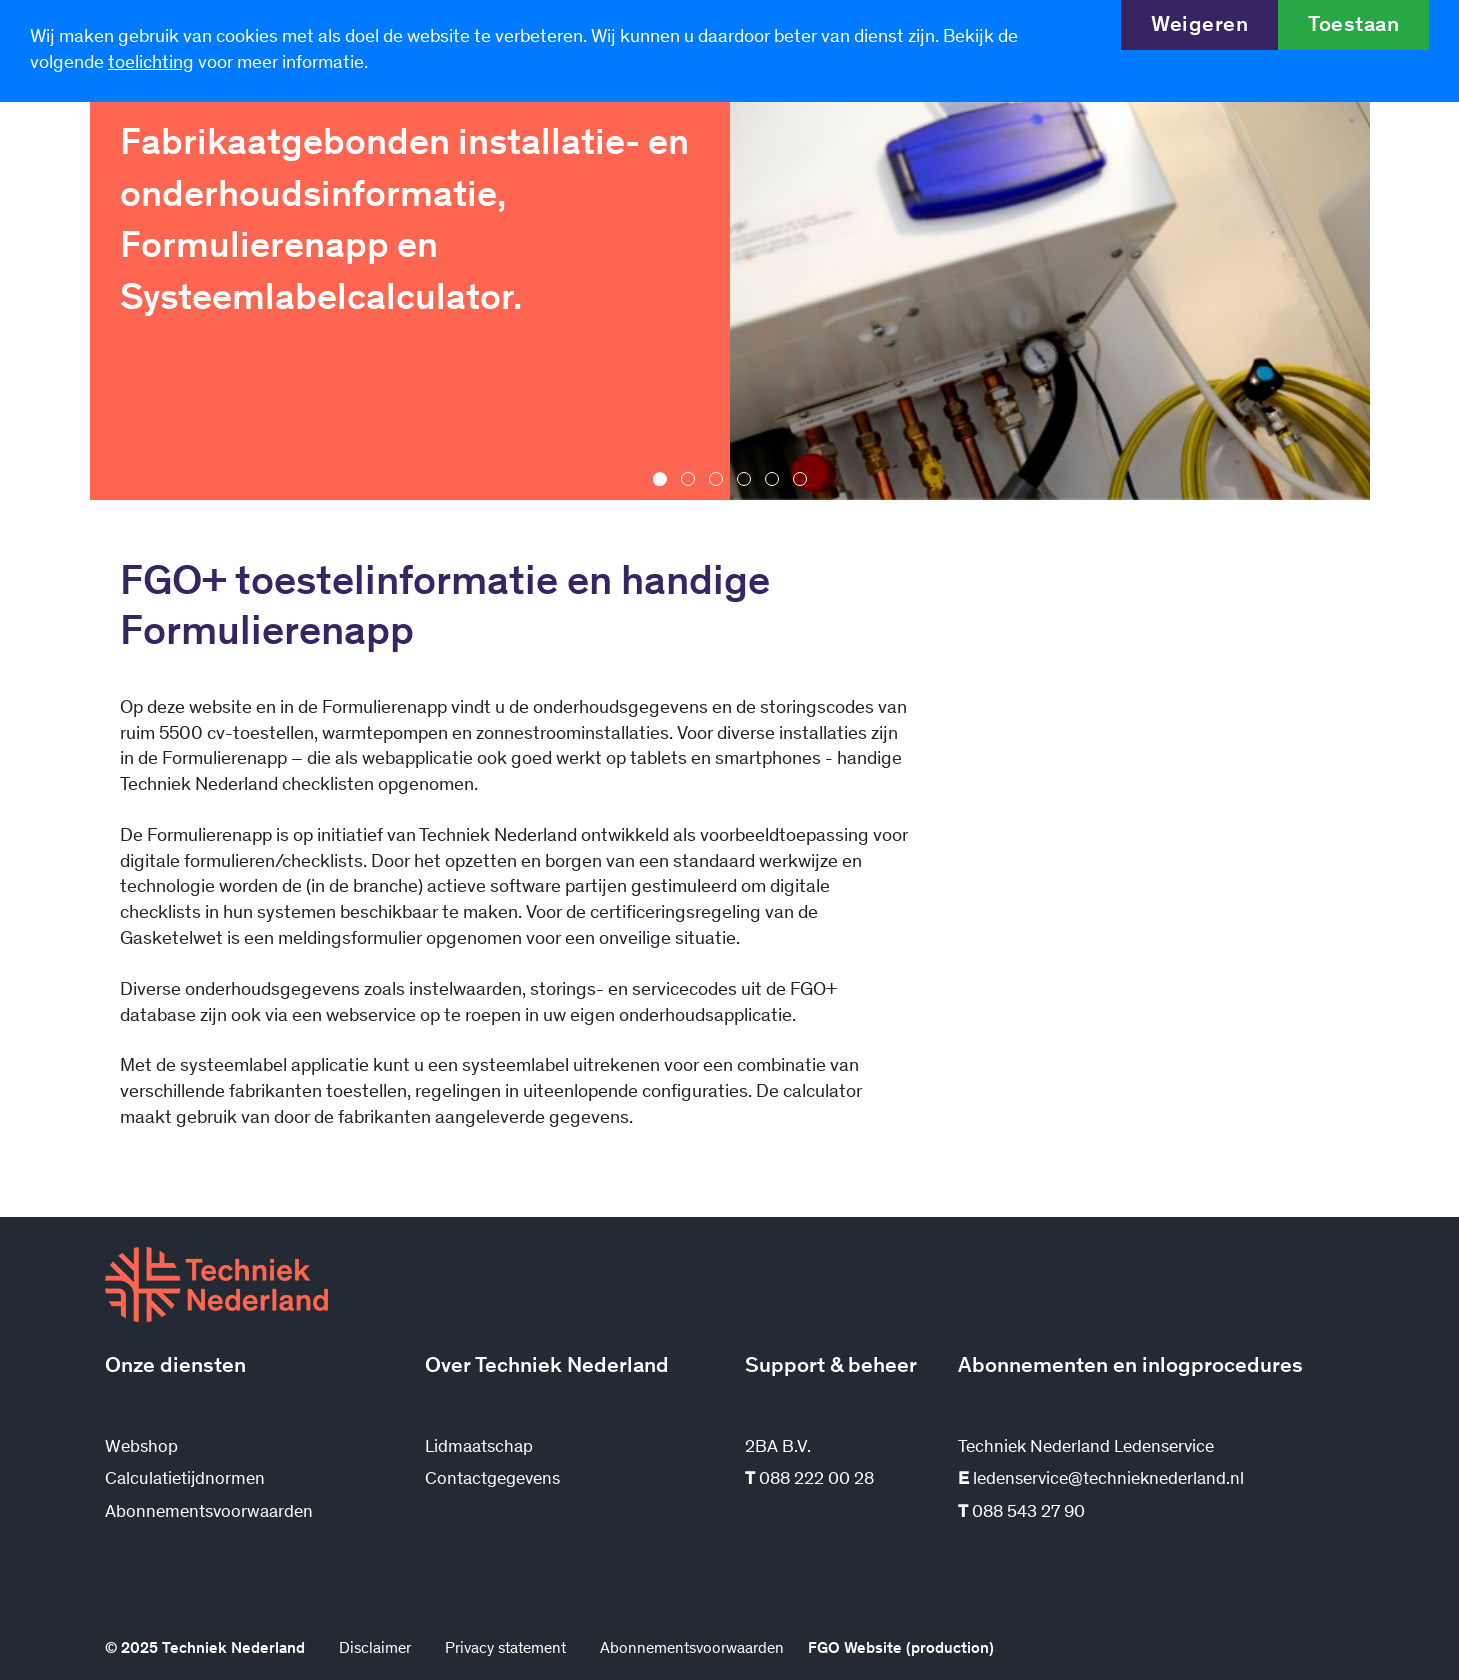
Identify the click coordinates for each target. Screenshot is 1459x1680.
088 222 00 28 (809, 1480)
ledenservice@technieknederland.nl (1101, 1480)
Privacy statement (505, 1649)
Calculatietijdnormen (185, 1480)
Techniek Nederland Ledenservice (1086, 1448)
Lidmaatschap (479, 1448)
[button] (660, 479)
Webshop (141, 1448)
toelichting (151, 63)
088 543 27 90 (1021, 1513)
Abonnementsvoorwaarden (209, 1513)
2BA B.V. (778, 1448)
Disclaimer (375, 1649)
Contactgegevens (492, 1480)
